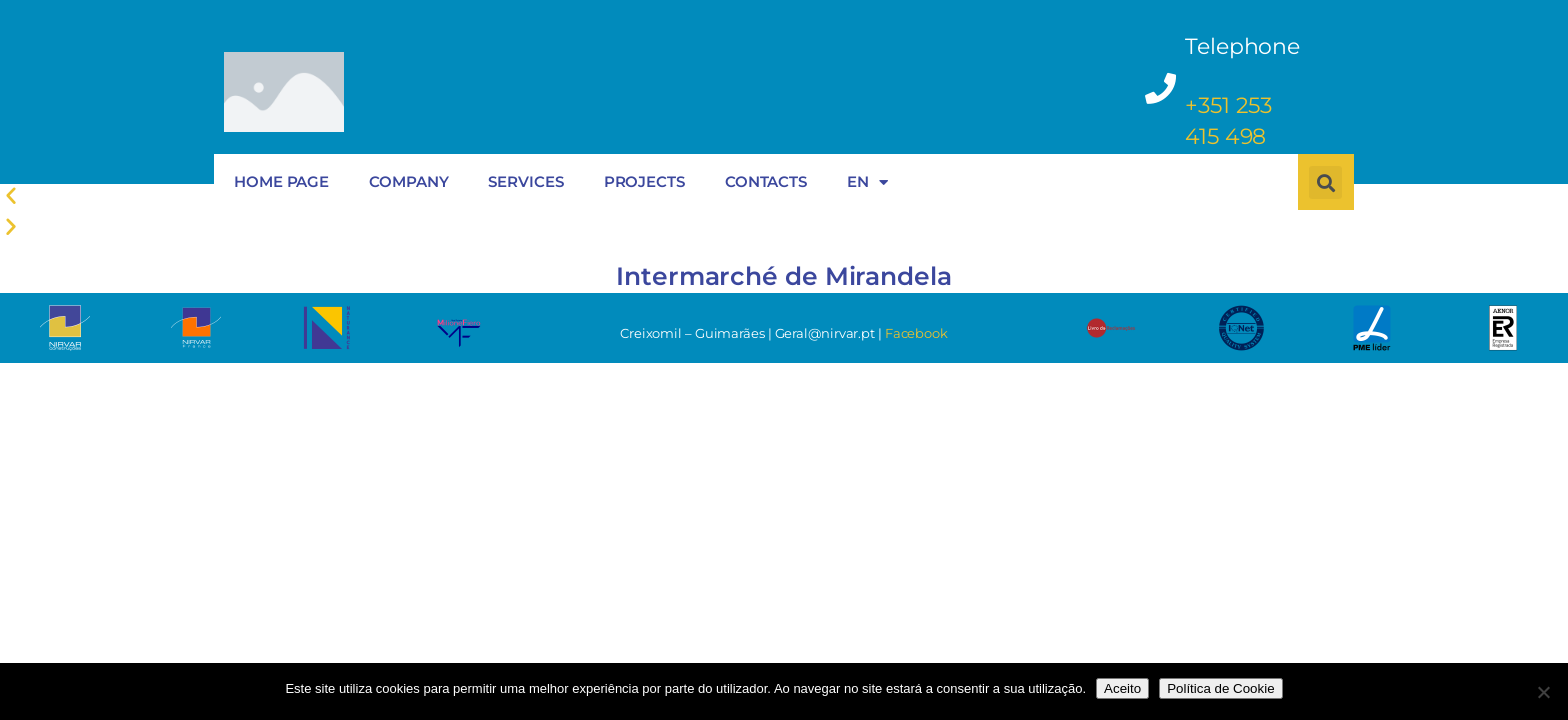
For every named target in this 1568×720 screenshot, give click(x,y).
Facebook (916, 333)
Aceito (1122, 688)
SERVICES (525, 181)
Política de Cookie (1220, 688)
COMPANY (408, 181)
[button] (784, 226)
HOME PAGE (281, 181)
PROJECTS (644, 181)
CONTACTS (766, 181)
